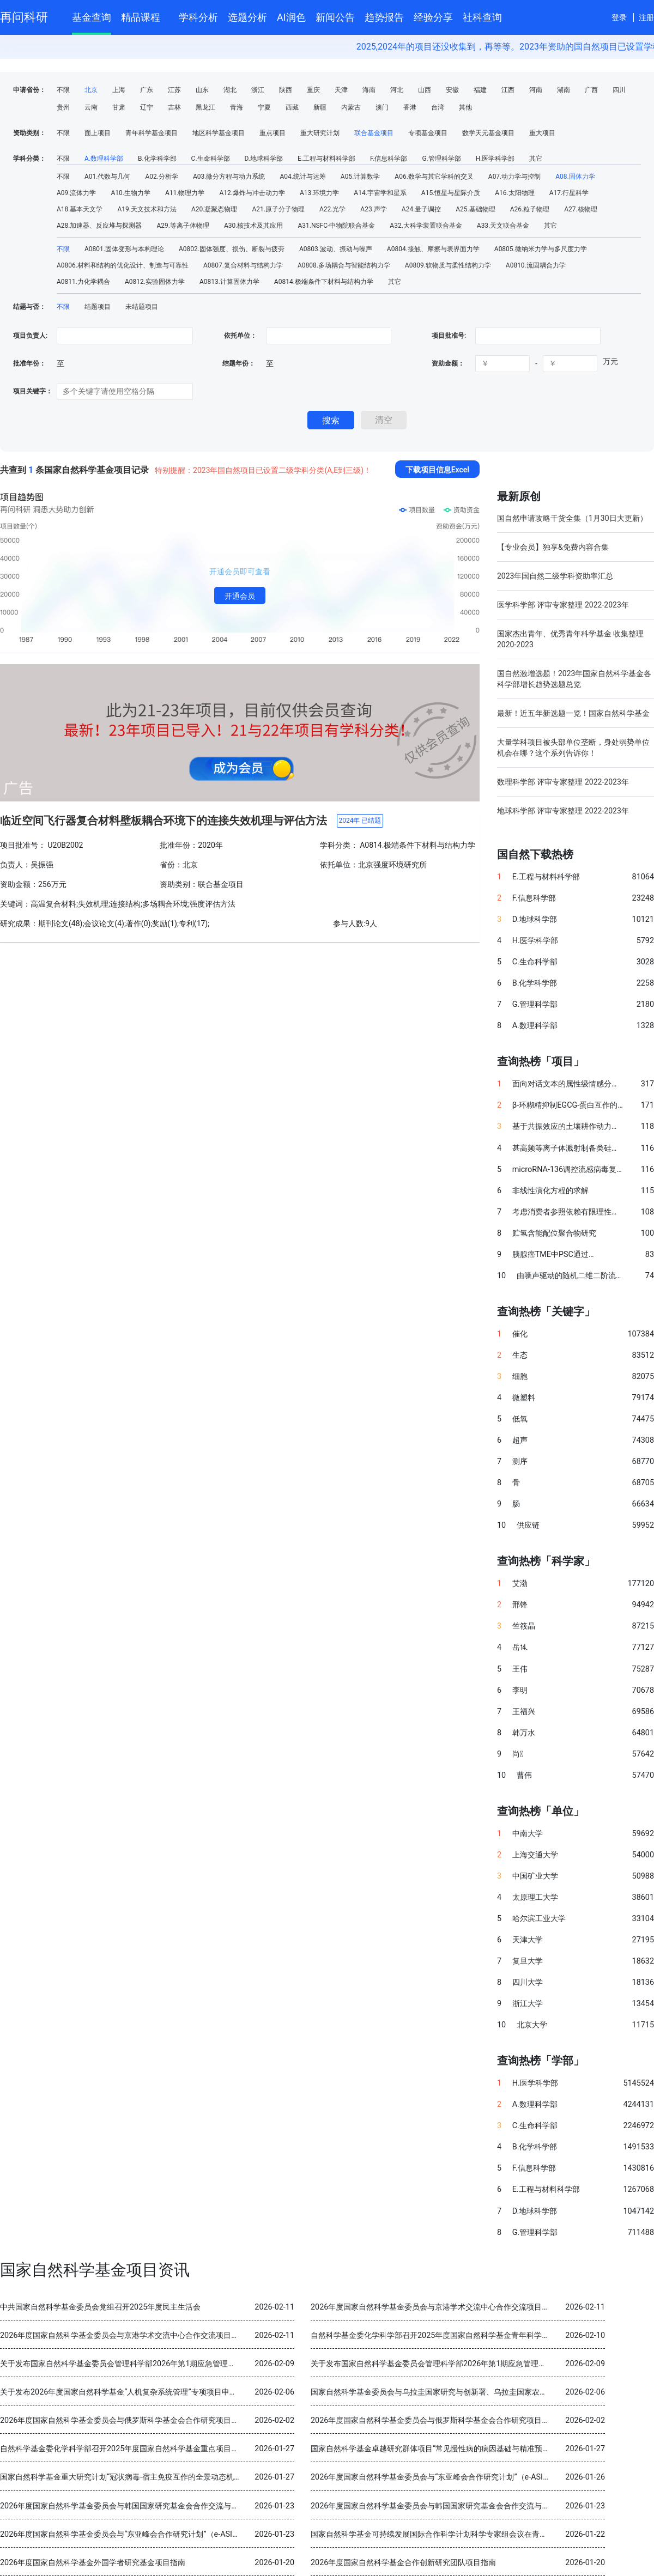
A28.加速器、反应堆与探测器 (99, 225)
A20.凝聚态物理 (214, 209)
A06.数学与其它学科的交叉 (434, 176)
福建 (480, 90)
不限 (63, 90)
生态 (520, 1355)
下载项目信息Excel (437, 469)
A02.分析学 (161, 176)
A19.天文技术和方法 (146, 209)
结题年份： (238, 363)
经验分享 (433, 17)
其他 (465, 107)
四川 (619, 90)
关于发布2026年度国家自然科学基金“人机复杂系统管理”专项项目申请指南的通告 (137, 2392)
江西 (507, 90)
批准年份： (29, 363)
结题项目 (97, 307)
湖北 (230, 90)
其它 (535, 158)
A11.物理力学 (184, 193)
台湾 (437, 107)
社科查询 (482, 17)
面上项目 (97, 133)
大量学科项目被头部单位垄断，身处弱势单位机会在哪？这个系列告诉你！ (573, 747)
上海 (118, 90)
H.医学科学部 (495, 158)
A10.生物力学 (130, 193)
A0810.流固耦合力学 (536, 265)
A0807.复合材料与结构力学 (243, 265)
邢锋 (520, 1604)
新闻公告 (335, 17)
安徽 (452, 90)
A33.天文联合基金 (503, 225)
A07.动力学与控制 (514, 176)
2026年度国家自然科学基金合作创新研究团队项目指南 (403, 2562)
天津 (341, 90)
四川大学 (527, 1982)
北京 (91, 90)
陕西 (285, 90)
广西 (591, 90)
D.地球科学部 (264, 158)
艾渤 (520, 1583)
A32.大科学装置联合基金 (426, 225)
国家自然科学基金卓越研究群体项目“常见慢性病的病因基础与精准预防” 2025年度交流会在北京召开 (480, 2448)
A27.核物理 (580, 209)
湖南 (563, 90)
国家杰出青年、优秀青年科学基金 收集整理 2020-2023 (570, 639)
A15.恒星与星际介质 (450, 193)
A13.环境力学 (319, 193)
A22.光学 (332, 209)
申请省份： (29, 90)
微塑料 (523, 1397)
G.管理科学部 (441, 158)
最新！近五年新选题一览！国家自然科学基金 (573, 713)
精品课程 (145, 15)
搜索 (331, 420)
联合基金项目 (373, 133)
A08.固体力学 (575, 176)
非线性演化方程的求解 (550, 1190)
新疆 (319, 107)
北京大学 (532, 2025)
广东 (146, 90)
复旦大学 (527, 1961)
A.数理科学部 (103, 158)
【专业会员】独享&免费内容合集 (553, 547)
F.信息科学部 (388, 158)
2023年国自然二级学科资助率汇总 (555, 576)
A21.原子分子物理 (278, 209)
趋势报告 (384, 17)
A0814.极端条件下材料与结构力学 (323, 281)
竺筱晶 (523, 1626)
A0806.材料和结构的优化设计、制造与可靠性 (123, 265)
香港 (409, 107)
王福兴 (523, 1711)
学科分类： (29, 158)
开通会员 (240, 596)
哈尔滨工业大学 (539, 1918)
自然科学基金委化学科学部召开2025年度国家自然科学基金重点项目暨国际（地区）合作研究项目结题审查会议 (188, 2448)
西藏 (292, 107)
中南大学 (527, 1833)
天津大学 (527, 1940)
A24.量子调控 (421, 209)
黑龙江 (205, 107)
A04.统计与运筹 (302, 176)
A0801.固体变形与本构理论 (124, 249)
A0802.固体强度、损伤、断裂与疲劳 (231, 249)
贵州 (63, 107)
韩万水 (523, 1732)
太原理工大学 (535, 1897)
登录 (619, 17)
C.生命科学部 (210, 158)
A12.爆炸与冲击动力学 (251, 193)
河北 (396, 90)
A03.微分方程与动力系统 (229, 176)
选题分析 (247, 17)
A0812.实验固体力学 (155, 281)
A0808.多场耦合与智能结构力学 (344, 265)
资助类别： (29, 133)
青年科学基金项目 (151, 133)
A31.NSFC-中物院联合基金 (336, 225)
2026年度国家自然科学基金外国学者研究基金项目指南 (92, 2562)
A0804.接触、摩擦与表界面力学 (433, 249)
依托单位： (239, 335)
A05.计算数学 (360, 176)
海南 (369, 90)
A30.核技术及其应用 (253, 225)
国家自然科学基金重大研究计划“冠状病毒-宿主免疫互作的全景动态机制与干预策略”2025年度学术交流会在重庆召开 (196, 2477)
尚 (517, 1754)
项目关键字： (32, 391)
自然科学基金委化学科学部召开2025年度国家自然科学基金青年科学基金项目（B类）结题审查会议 (478, 2335)
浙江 (257, 90)
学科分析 (198, 17)
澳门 (382, 107)
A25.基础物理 (475, 209)
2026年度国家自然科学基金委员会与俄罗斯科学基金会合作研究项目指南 (123, 2420)
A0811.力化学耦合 (83, 281)
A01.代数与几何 (107, 176)
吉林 (174, 107)
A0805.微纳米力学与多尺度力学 (540, 249)
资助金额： (448, 363)
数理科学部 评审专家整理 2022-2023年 (563, 781)
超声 (520, 1440)
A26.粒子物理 (529, 209)
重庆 (313, 90)
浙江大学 (527, 2003)
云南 (91, 107)
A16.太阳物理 (514, 193)
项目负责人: (30, 335)
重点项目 (272, 133)
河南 (535, 90)
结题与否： (29, 307)
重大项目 (542, 133)
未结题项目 (141, 307)
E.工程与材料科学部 (326, 158)
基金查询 (91, 17)
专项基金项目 (427, 133)
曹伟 (524, 1775)
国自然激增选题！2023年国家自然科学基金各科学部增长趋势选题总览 (574, 679)
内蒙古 (351, 107)
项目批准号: (449, 335)
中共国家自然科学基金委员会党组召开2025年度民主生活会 (100, 2307)
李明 (520, 1690)
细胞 (520, 1376)
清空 (383, 420)
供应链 (528, 1525)
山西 (424, 90)
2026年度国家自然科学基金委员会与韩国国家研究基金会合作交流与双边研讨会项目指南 (150, 2506)
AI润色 (291, 17)
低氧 (520, 1419)
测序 (520, 1461)
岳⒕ (520, 1647)
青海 (236, 107)
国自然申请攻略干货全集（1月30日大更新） (572, 518)
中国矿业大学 (535, 1876)
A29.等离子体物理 (182, 225)
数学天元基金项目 (488, 133)
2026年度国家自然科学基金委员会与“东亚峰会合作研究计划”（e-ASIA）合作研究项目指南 (464, 2477)
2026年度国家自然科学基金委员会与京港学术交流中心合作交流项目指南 (434, 2307)
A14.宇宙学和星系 (380, 193)
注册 (646, 17)
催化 (520, 1334)
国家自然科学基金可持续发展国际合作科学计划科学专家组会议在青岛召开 (436, 2534)
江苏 (174, 90)
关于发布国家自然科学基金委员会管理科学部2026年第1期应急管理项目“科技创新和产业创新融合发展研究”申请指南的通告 (208, 2363)
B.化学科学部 (157, 158)
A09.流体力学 (76, 193)
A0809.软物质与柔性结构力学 (448, 265)
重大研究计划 (320, 133)
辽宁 (146, 107)
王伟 (520, 1669)
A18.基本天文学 (79, 209)
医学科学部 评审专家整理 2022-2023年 (563, 604)
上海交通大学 (535, 1855)
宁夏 (264, 107)
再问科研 (24, 17)
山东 (202, 90)
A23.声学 (373, 209)
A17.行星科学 (569, 193)
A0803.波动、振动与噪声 (335, 249)
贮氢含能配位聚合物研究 (554, 1233)
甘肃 (118, 107)
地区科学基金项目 (218, 133)
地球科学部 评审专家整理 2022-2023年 (563, 810)
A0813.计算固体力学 (229, 281)
